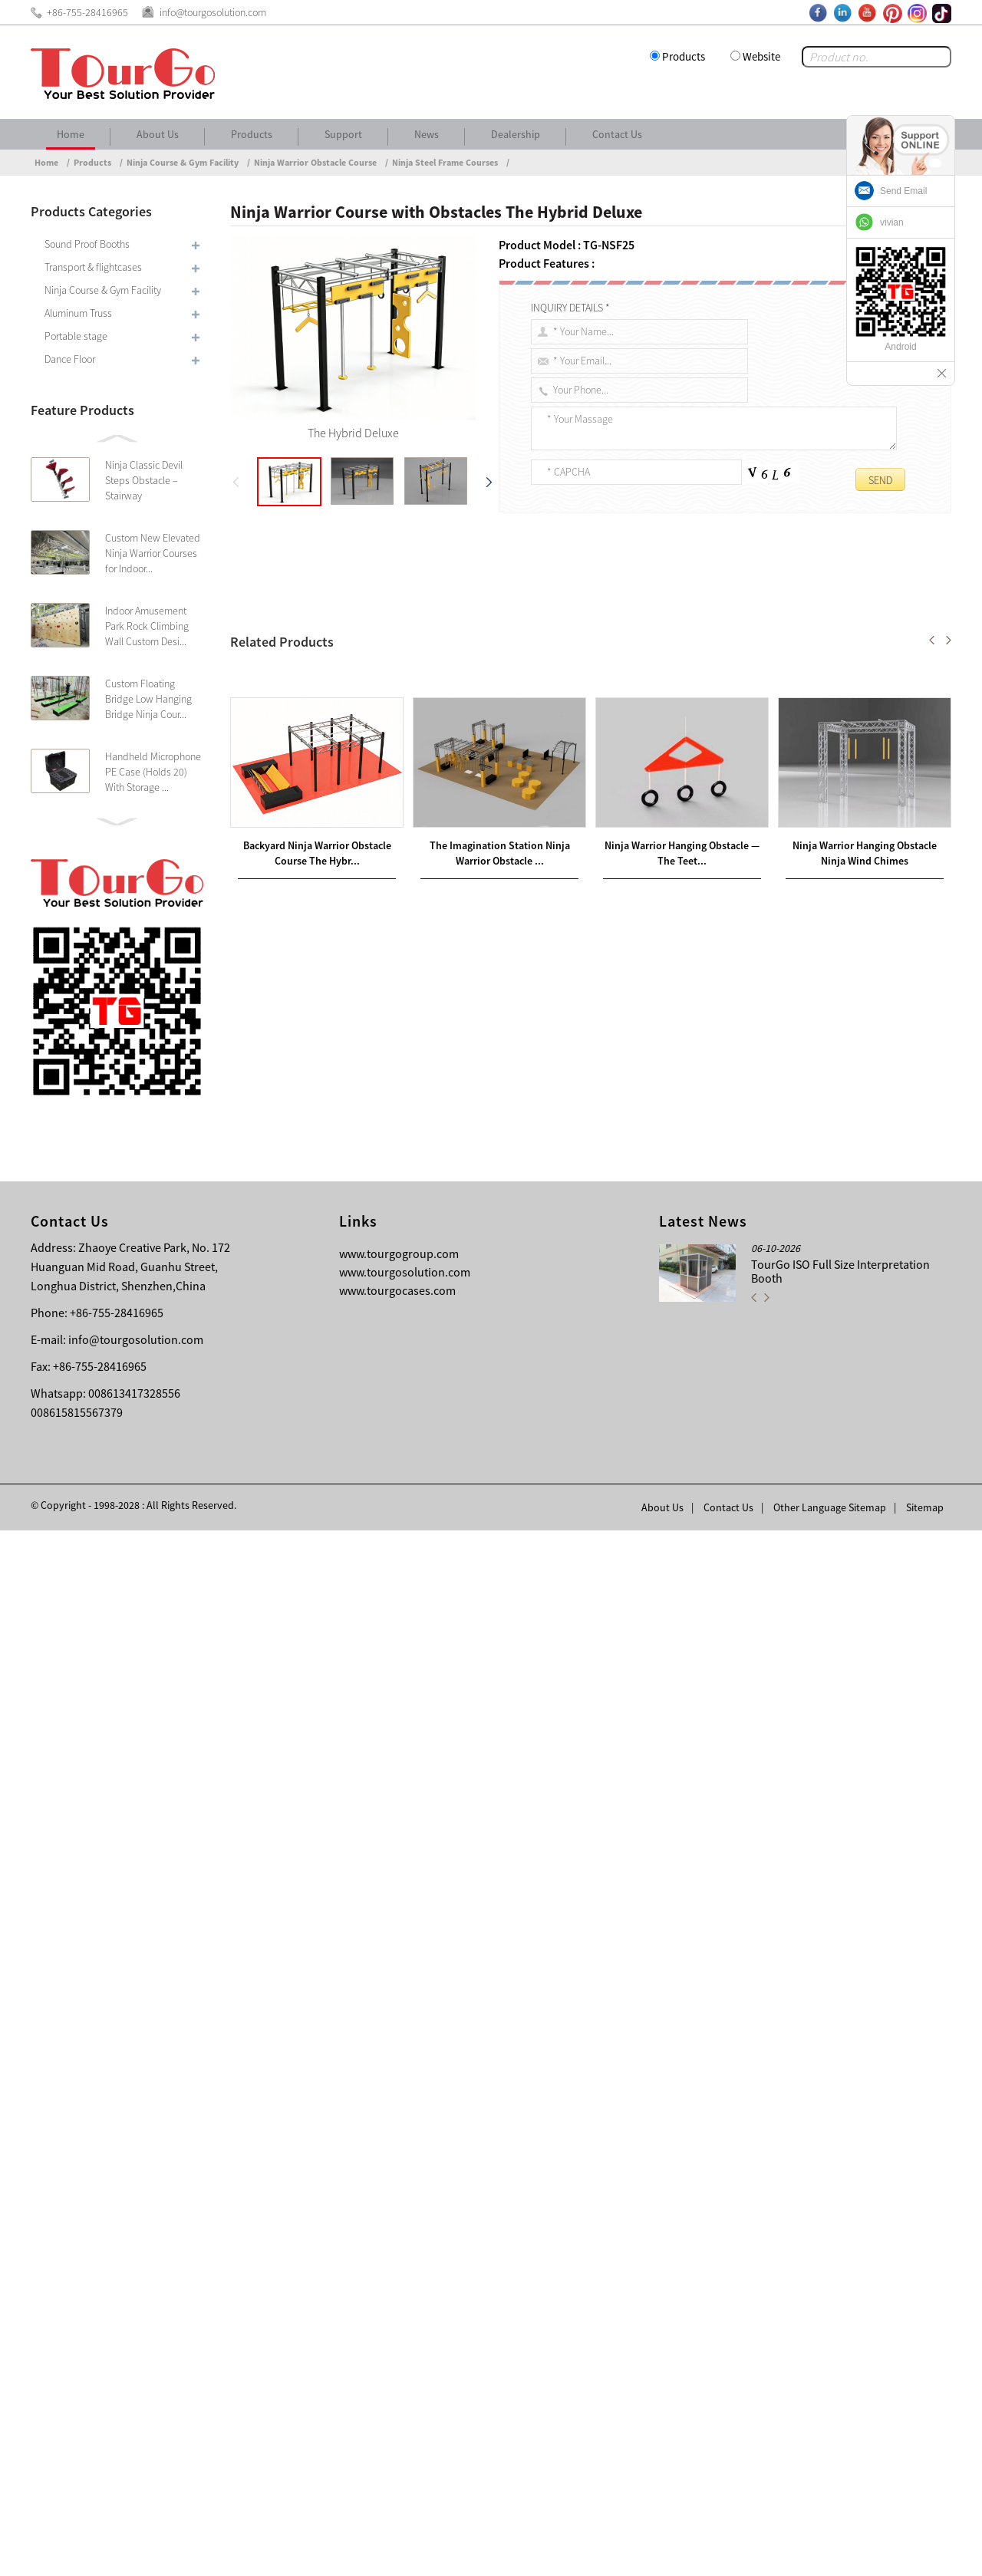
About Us (158, 134)
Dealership (515, 134)
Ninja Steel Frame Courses (445, 162)
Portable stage (75, 336)
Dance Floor (69, 359)
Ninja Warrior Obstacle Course (315, 162)
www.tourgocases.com (397, 2336)
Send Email (903, 191)
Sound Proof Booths (87, 244)
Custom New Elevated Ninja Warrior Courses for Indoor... (152, 553)
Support (343, 134)
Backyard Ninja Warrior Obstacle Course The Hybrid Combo (415, 1841)
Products (683, 56)
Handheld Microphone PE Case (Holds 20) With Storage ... (153, 771)
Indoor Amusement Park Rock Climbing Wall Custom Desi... (147, 626)
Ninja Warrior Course (353, 1312)
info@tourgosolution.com (135, 2385)
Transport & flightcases (93, 267)
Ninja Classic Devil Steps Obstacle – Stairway (144, 480)
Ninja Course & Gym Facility (183, 162)
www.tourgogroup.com (399, 2299)
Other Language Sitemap (829, 2553)
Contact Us (617, 134)
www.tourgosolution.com (404, 2317)
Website (761, 56)
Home (70, 134)
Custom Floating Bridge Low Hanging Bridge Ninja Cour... (148, 699)
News (426, 134)
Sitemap (925, 2553)
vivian (892, 222)
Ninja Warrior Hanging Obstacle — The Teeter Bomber (385, 1859)
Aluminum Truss (78, 313)
